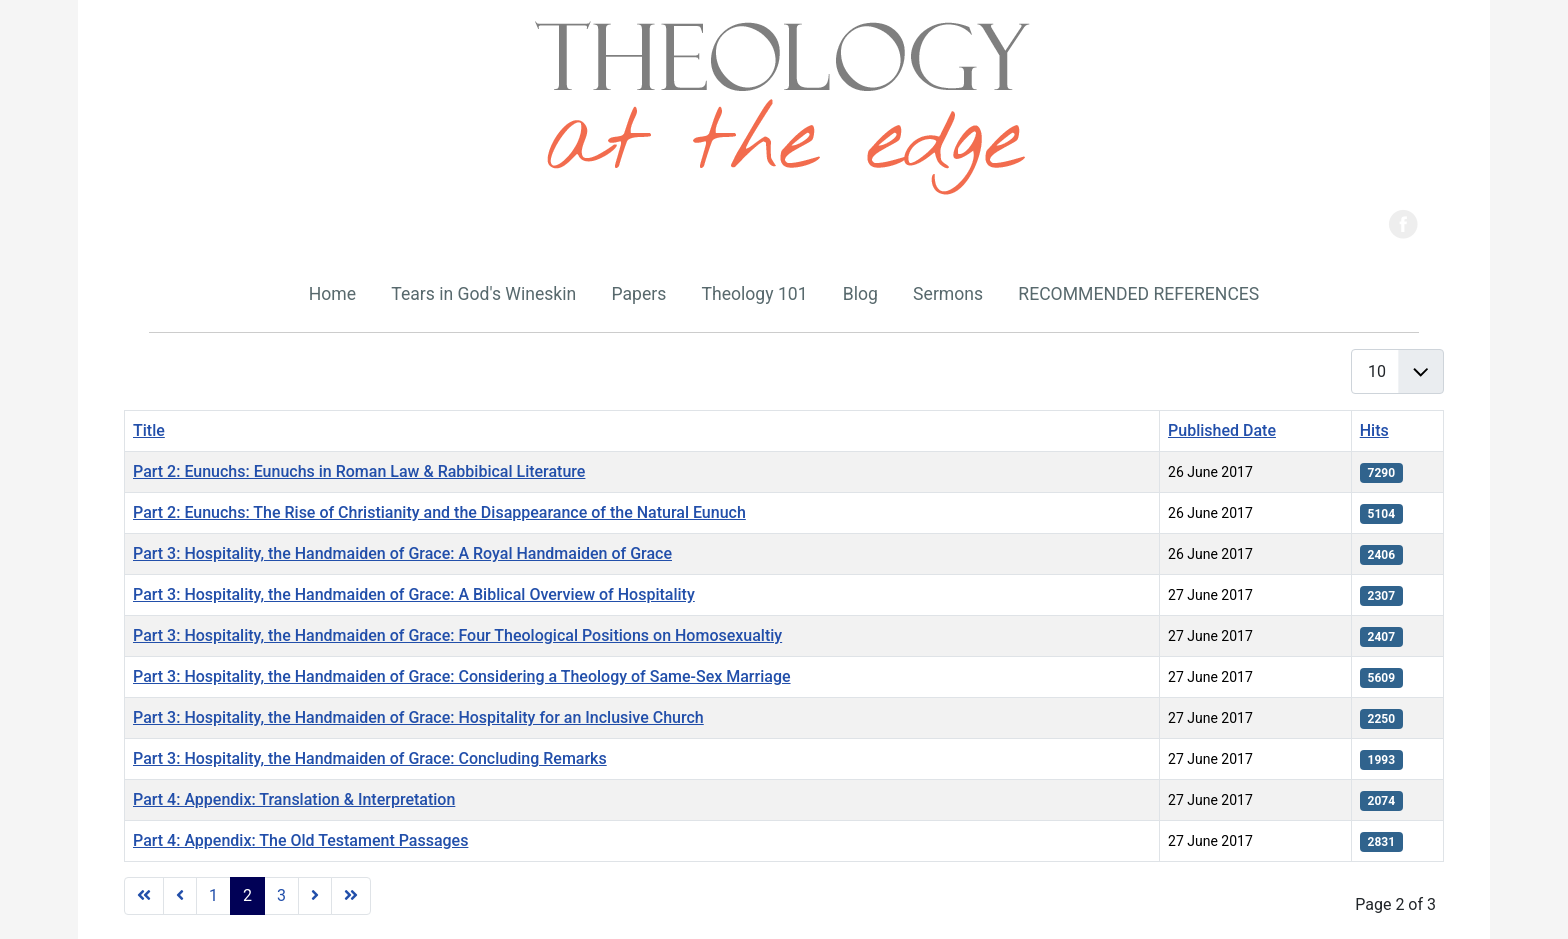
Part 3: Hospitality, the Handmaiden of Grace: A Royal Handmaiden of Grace (402, 553)
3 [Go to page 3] (281, 895)
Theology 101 (754, 294)
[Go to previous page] (180, 896)
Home (332, 294)
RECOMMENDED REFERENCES (1138, 294)
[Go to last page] (351, 896)
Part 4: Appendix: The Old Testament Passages (300, 840)
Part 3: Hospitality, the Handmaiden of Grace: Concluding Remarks (370, 758)
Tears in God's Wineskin (483, 294)
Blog (860, 294)
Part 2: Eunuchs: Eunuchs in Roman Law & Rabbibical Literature (359, 471)
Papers (638, 294)
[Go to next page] (315, 896)
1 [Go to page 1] (213, 895)
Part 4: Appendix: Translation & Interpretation (294, 799)
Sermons (948, 294)
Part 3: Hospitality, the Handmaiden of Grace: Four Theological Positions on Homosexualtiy (457, 635)
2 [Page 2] (247, 895)
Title (149, 430)
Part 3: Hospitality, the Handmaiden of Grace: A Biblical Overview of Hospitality (414, 594)
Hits (1374, 430)
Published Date (1222, 430)
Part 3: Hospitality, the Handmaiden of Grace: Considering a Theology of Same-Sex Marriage (462, 676)
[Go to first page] (144, 896)
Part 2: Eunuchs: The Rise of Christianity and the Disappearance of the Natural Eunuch (439, 512)
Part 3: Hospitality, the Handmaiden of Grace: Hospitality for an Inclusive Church (418, 717)
